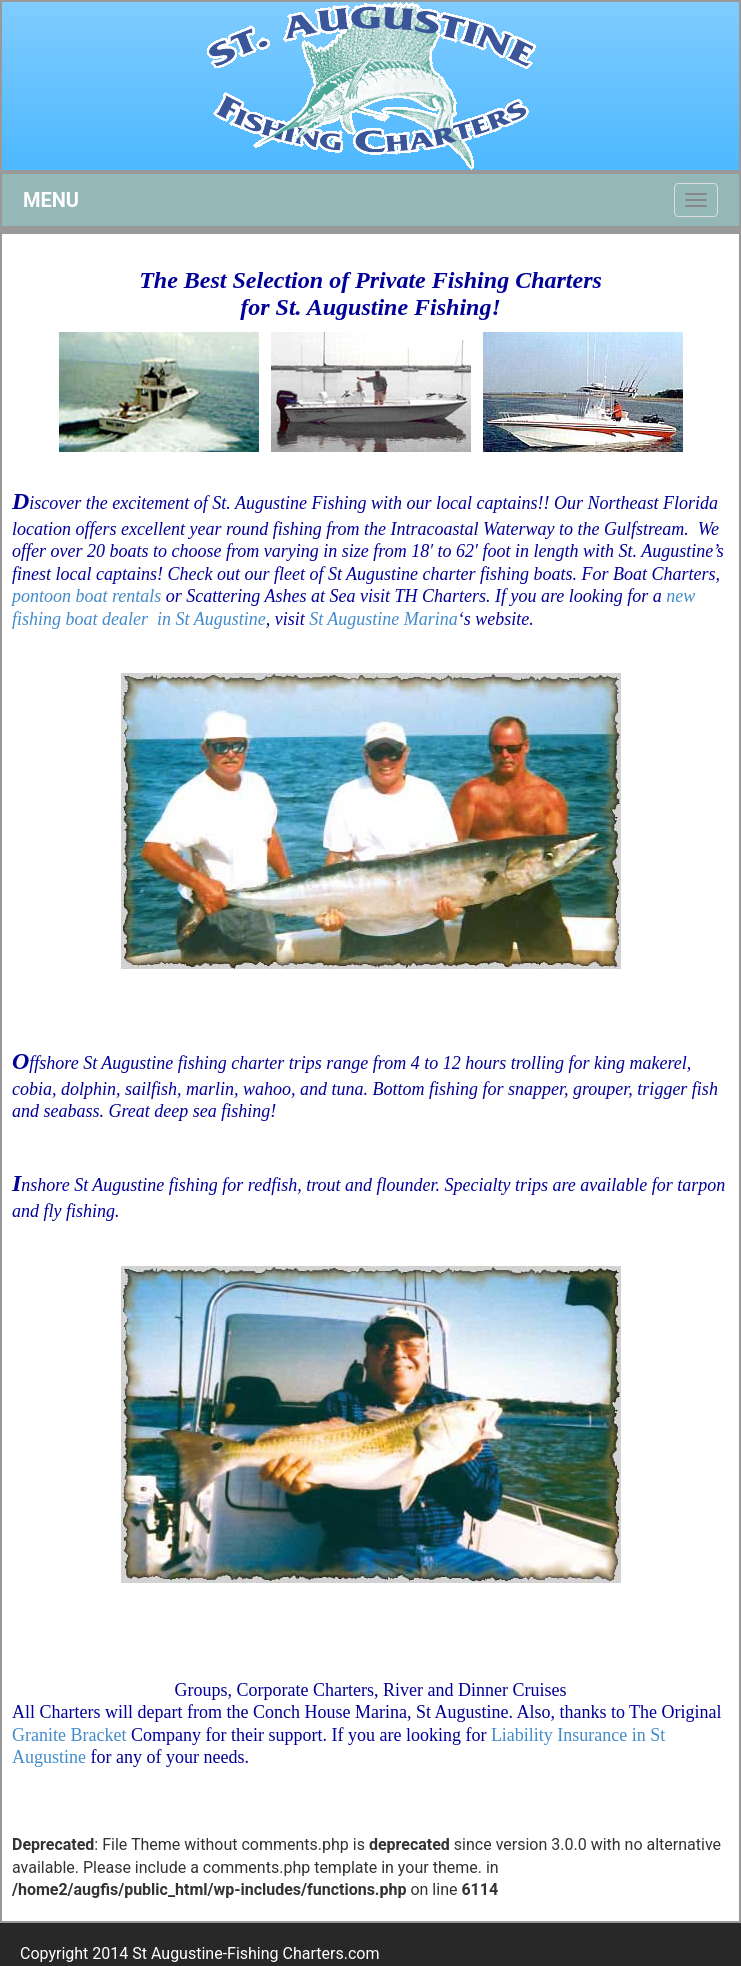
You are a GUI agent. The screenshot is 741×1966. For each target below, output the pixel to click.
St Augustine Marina (383, 619)
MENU (51, 200)
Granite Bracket (69, 1735)
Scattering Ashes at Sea (270, 596)
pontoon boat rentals (86, 596)
